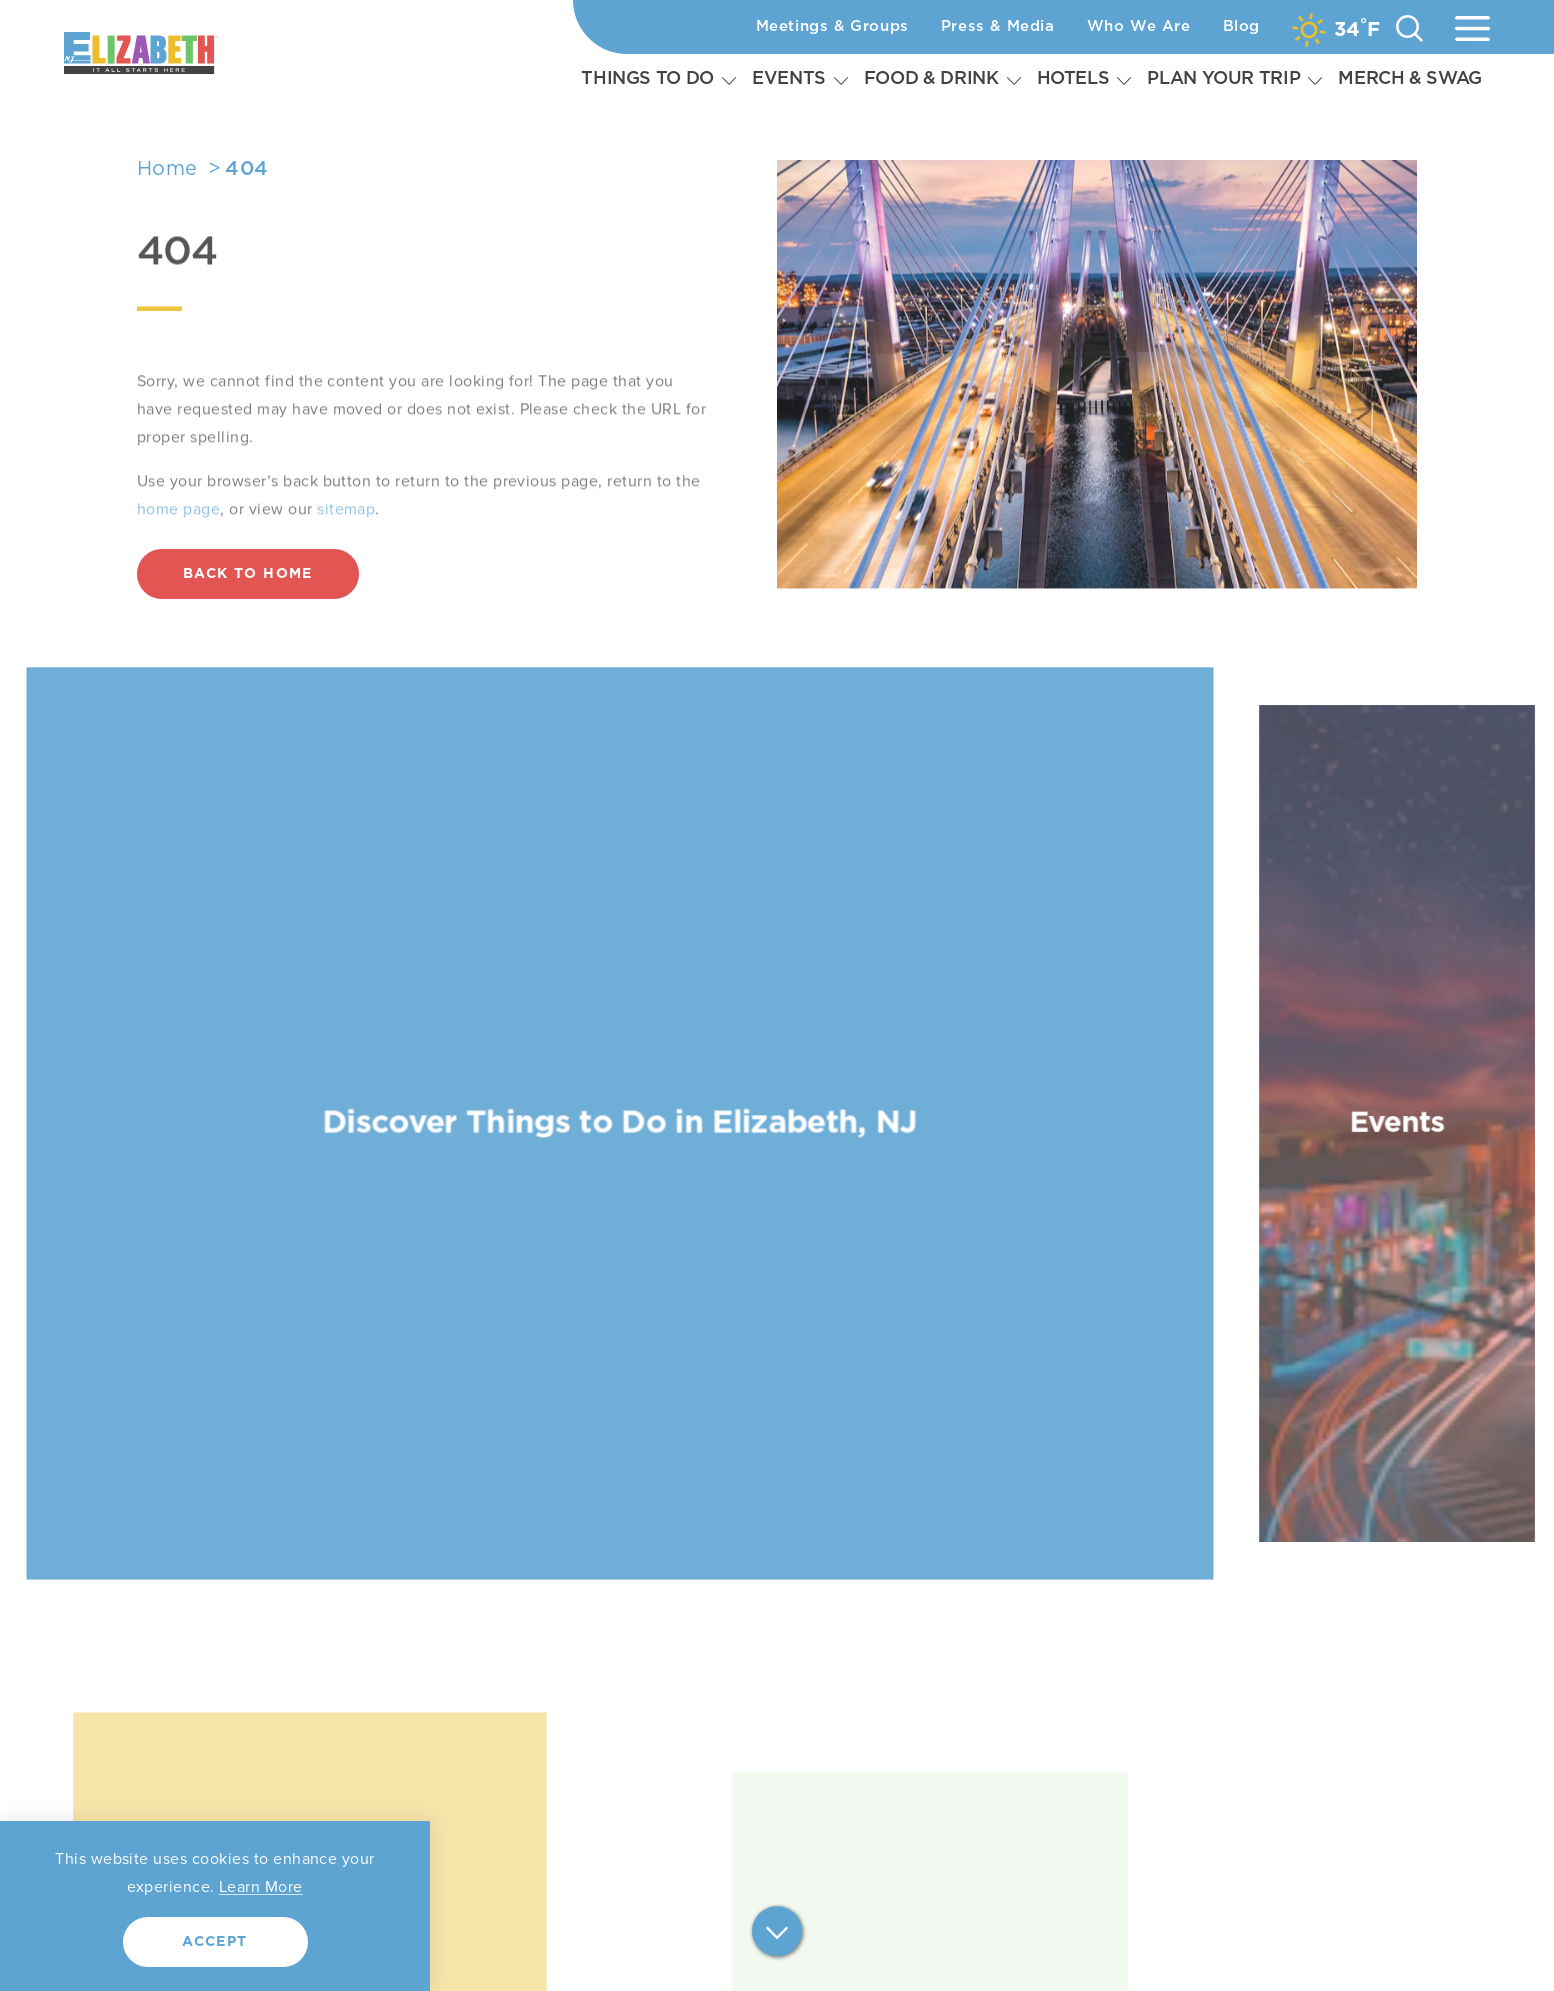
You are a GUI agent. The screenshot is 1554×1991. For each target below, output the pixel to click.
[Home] (191, 52)
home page (178, 541)
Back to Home (248, 574)
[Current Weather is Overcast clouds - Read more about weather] (1336, 30)
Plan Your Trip (1223, 79)
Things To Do (647, 79)
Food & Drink (931, 79)
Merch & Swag (1410, 79)
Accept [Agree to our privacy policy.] (214, 1942)
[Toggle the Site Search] (1409, 27)
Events (789, 79)
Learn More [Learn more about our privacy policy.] (261, 1886)
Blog (1241, 26)
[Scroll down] (777, 1933)
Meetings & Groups (832, 26)
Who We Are (1139, 26)
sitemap (346, 541)
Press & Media (998, 26)
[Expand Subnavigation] (729, 80)
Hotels (1073, 79)
